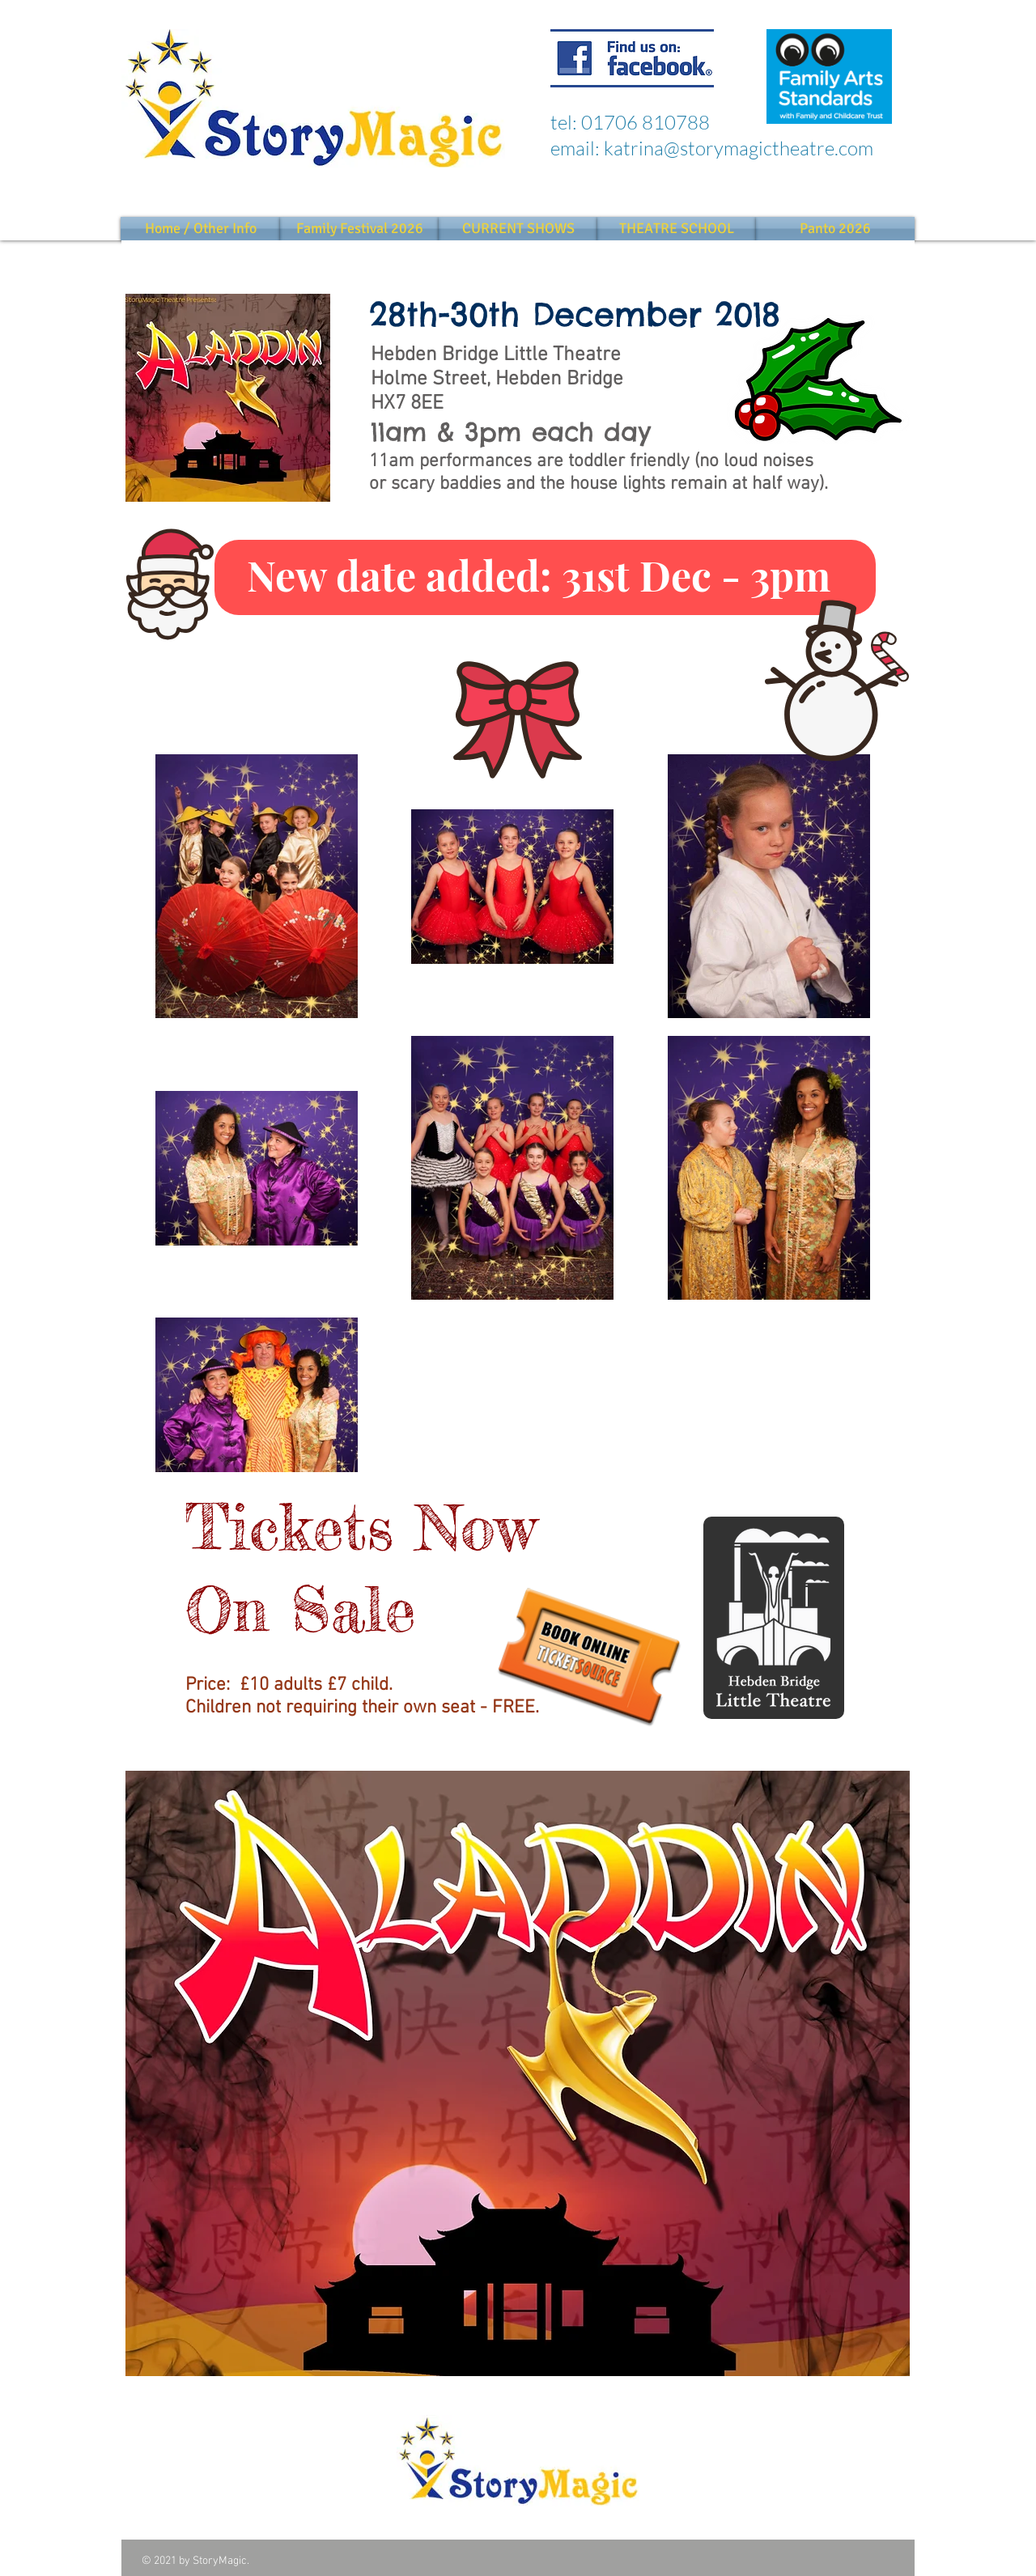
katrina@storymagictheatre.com (738, 148)
